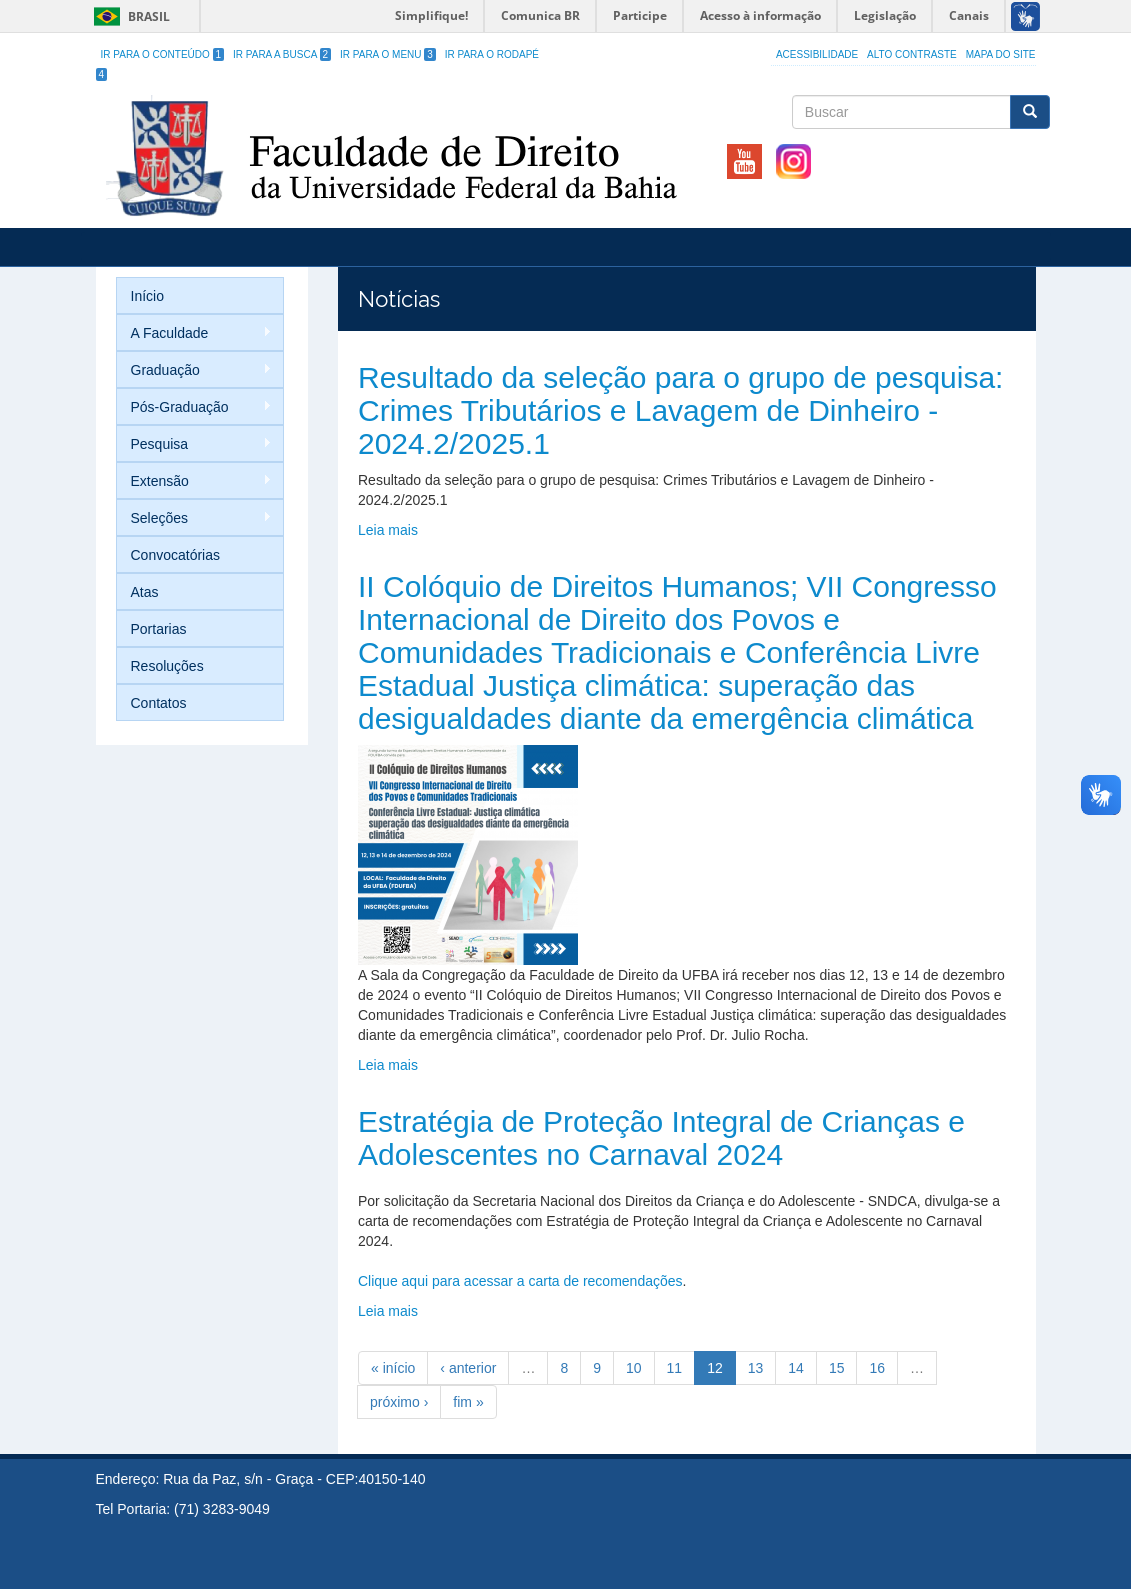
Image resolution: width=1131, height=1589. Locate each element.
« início (393, 1368)
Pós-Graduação (194, 407)
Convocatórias (176, 555)
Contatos (159, 703)
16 (877, 1368)
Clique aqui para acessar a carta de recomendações (520, 1281)
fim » (468, 1402)
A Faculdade (194, 333)
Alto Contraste (912, 54)
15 (837, 1368)
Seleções (194, 518)
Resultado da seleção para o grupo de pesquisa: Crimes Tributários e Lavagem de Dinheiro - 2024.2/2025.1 (680, 410)
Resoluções (167, 666)
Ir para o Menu (388, 54)
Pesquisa (194, 444)
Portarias (159, 629)
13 (756, 1368)
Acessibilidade (817, 54)
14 (796, 1368)
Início (147, 296)
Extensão (194, 481)
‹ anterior (468, 1368)
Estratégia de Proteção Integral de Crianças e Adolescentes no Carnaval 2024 (661, 1138)
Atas (145, 592)
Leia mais (388, 530)
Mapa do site (1001, 54)
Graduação (194, 370)
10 (634, 1368)
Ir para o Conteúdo (163, 54)
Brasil (128, 16)
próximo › (399, 1402)
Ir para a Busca (282, 54)
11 (675, 1368)
